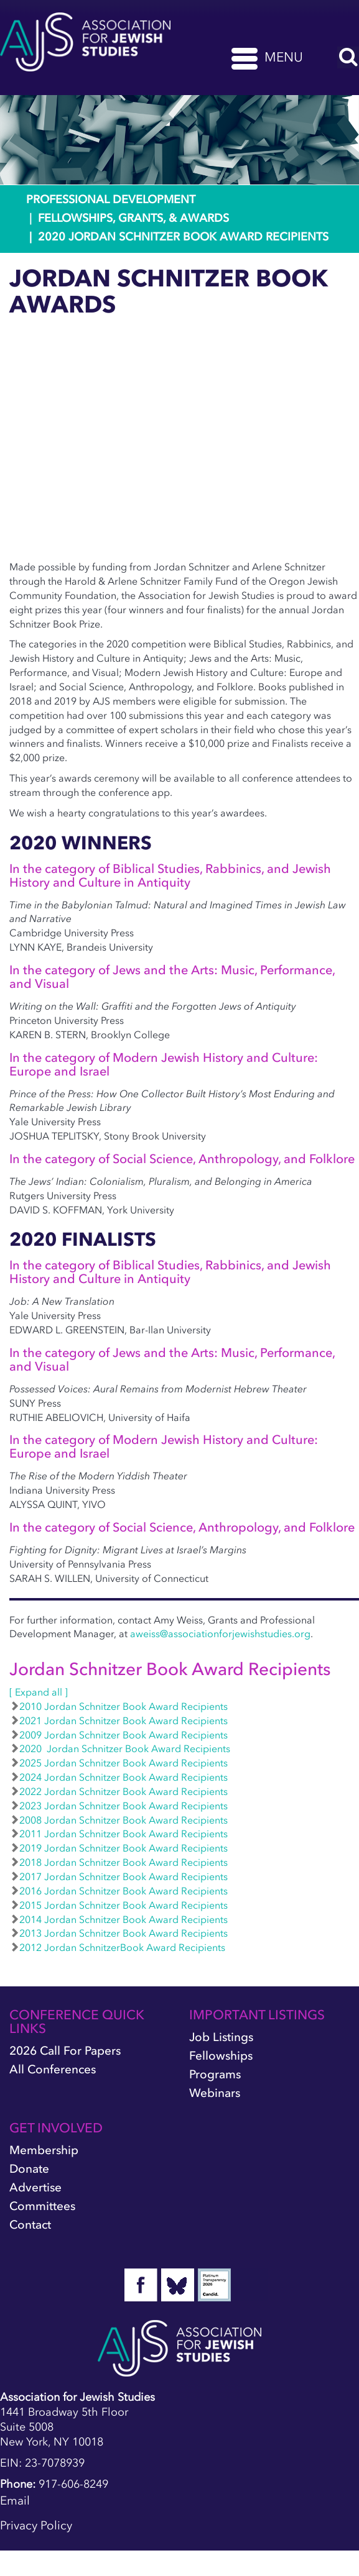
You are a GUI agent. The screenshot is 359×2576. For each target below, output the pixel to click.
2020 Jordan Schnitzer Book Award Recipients (119, 1748)
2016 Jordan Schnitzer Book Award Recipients (118, 1890)
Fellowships (221, 2055)
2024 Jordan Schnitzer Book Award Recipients (118, 1777)
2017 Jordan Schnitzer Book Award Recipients (118, 1876)
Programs (215, 2074)
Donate (29, 2169)
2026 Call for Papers (65, 2051)
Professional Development (110, 199)
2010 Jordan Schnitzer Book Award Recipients (118, 1706)
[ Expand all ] (38, 1692)
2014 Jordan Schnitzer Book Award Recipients (118, 1919)
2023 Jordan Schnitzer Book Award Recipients (118, 1805)
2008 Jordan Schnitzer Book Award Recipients (118, 1820)
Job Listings (221, 2037)
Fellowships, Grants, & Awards (133, 218)
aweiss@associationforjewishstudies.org (220, 1633)
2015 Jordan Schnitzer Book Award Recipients (118, 1905)
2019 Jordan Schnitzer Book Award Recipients (118, 1848)
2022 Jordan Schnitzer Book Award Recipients (118, 1791)
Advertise (35, 2187)
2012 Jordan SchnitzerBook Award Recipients (117, 1947)
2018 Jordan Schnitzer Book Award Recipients (118, 1862)
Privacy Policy (36, 2525)
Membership (43, 2150)
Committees (42, 2206)
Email (15, 2500)
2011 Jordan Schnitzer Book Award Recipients (118, 1833)
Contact (30, 2224)
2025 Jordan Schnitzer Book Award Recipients (118, 1762)
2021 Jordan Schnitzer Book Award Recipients (118, 1720)
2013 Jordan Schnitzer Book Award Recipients (118, 1933)
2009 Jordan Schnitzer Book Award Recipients (118, 1735)
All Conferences (52, 2069)
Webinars (214, 2093)
